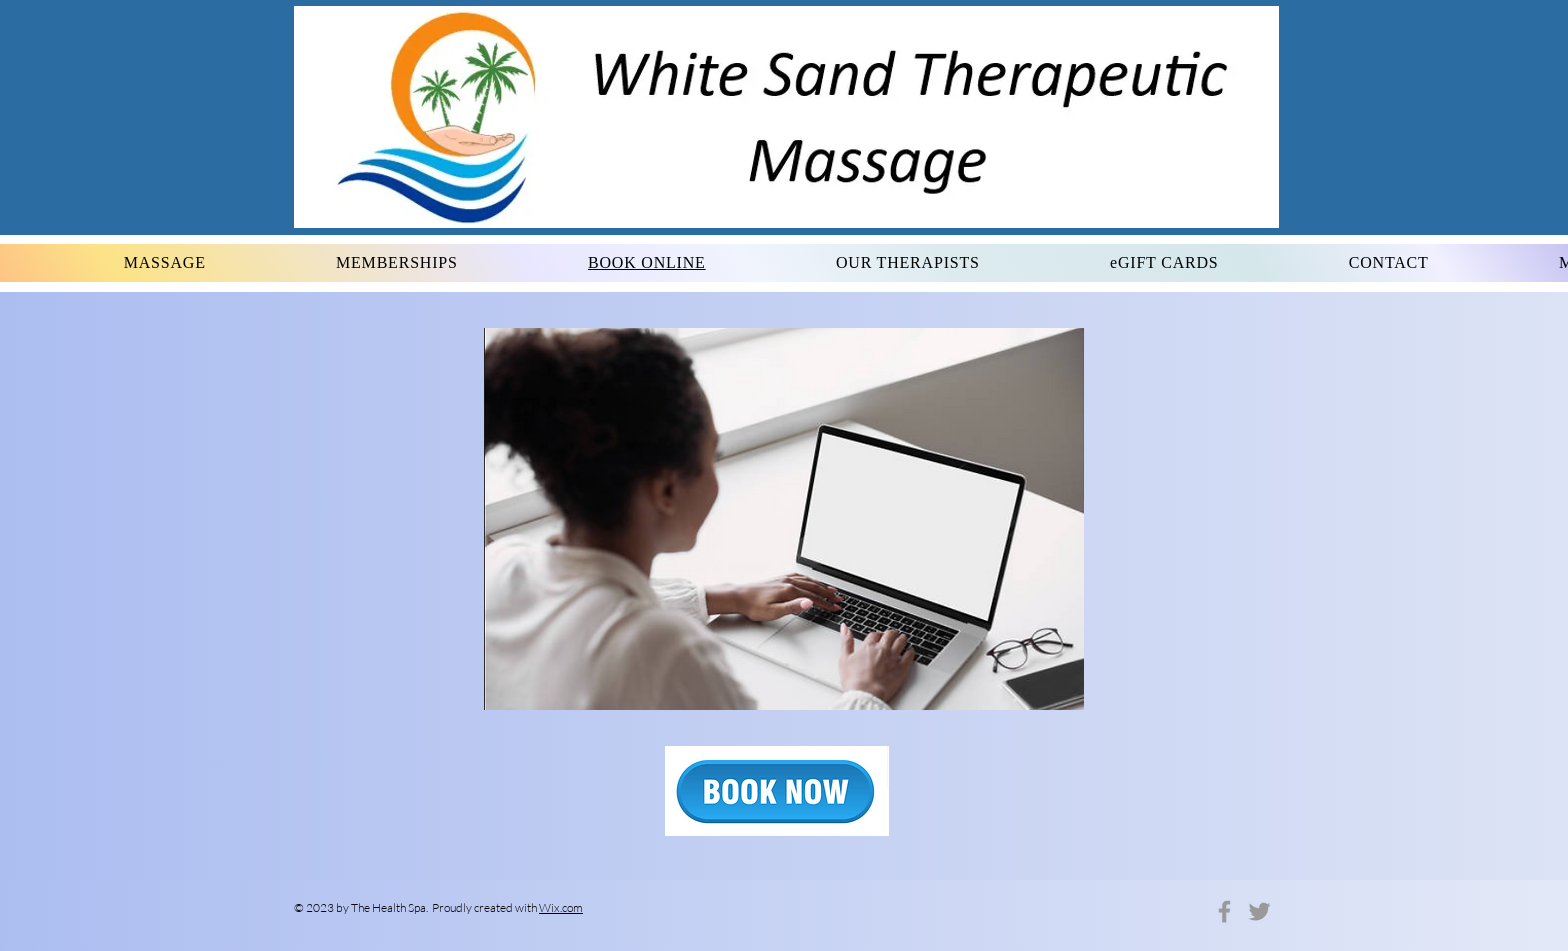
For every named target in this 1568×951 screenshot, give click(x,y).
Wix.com (561, 907)
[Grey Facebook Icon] (1224, 911)
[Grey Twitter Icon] (1259, 911)
